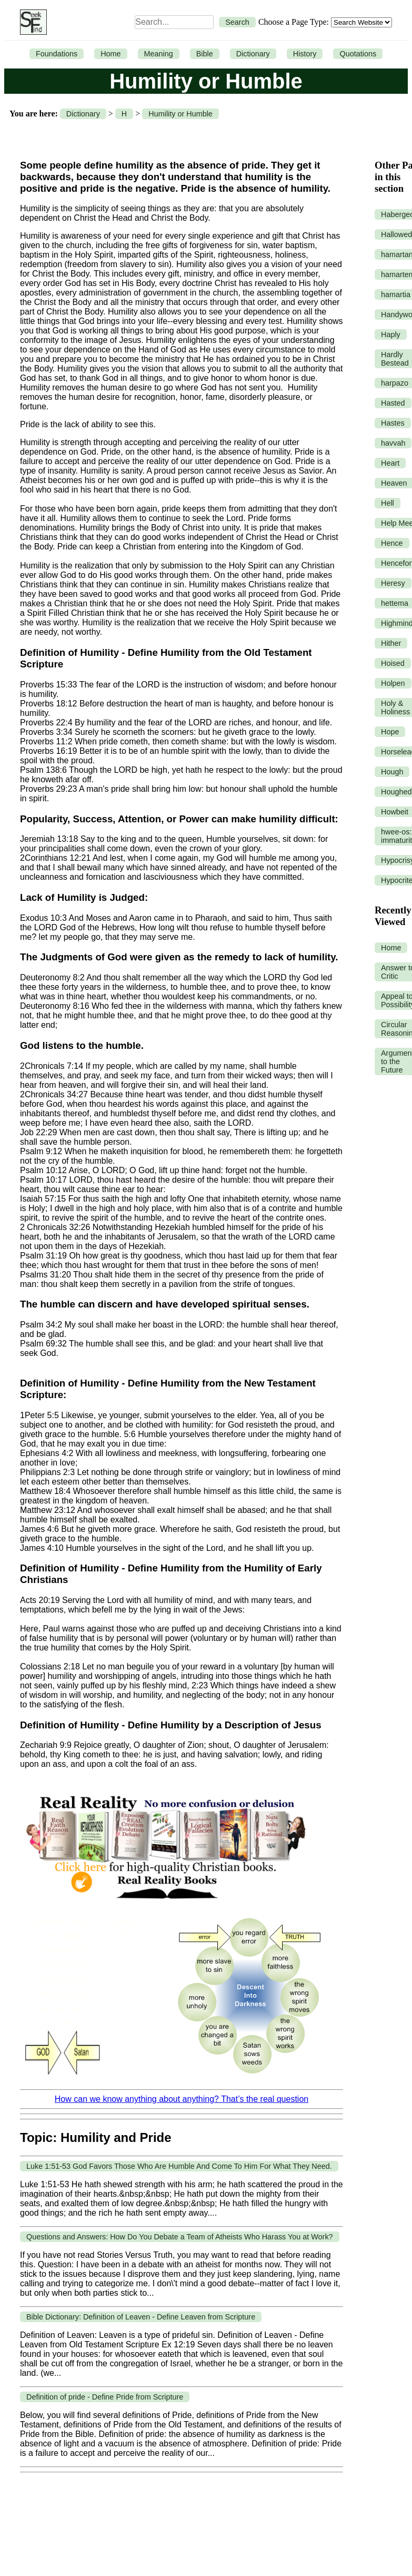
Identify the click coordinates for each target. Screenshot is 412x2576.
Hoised (393, 663)
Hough (392, 772)
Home (110, 54)
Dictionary (253, 54)
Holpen (393, 683)
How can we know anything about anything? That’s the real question (181, 2099)
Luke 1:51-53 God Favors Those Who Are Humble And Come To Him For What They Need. (179, 2166)
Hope (390, 731)
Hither (391, 643)
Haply (390, 334)
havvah (393, 443)
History (305, 54)
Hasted (393, 403)
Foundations (56, 54)
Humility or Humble (180, 114)
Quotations (357, 54)
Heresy (393, 583)
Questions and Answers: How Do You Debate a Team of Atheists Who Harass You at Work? (179, 2237)
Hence (392, 543)
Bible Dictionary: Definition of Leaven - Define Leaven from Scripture (140, 2317)
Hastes (393, 423)
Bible (204, 54)
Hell (387, 503)
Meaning (158, 54)
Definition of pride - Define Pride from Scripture (104, 2397)
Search (237, 22)
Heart (390, 463)
